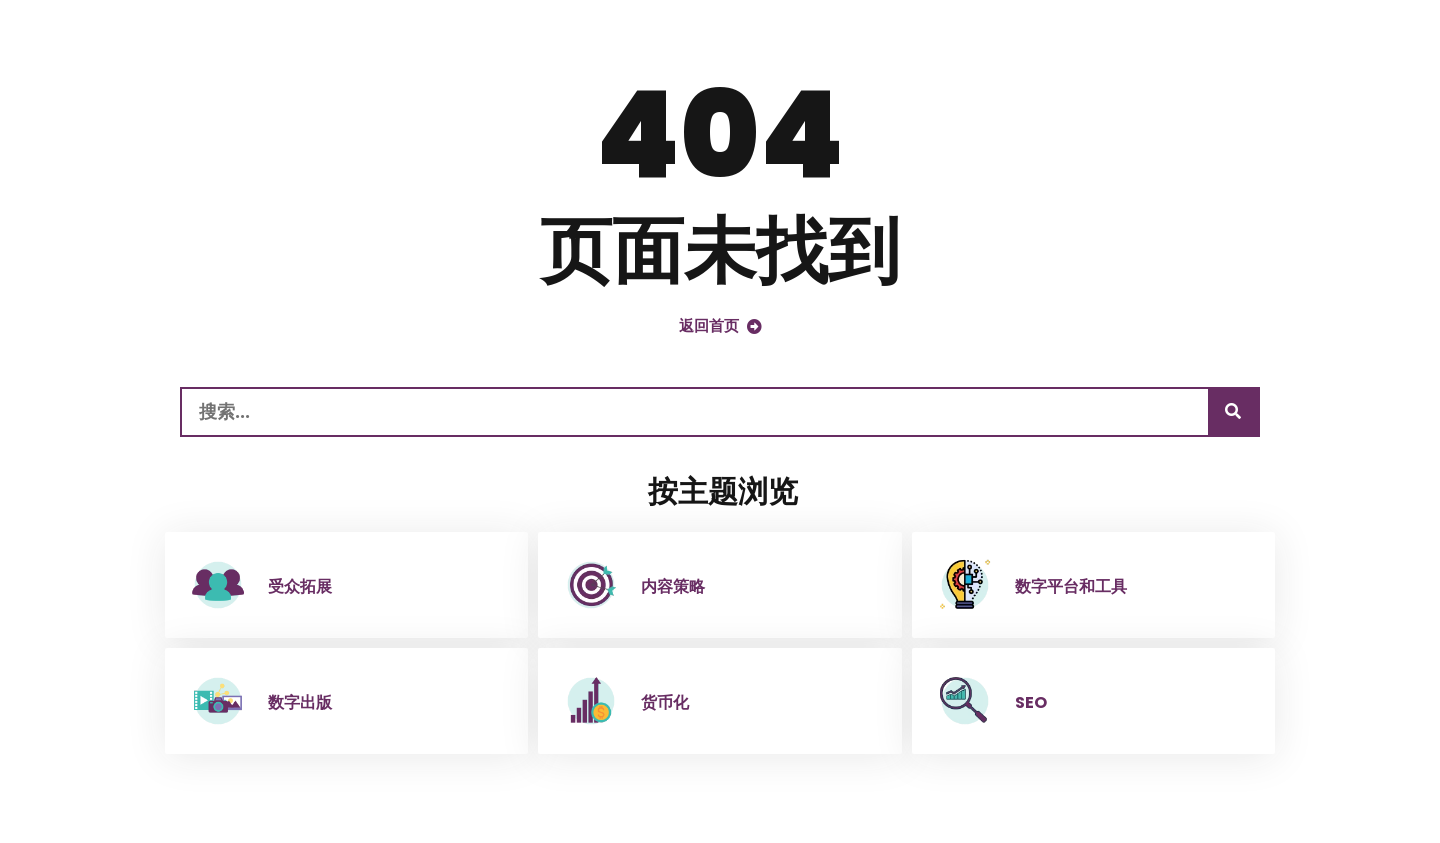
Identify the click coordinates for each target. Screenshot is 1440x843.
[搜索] (1233, 412)
